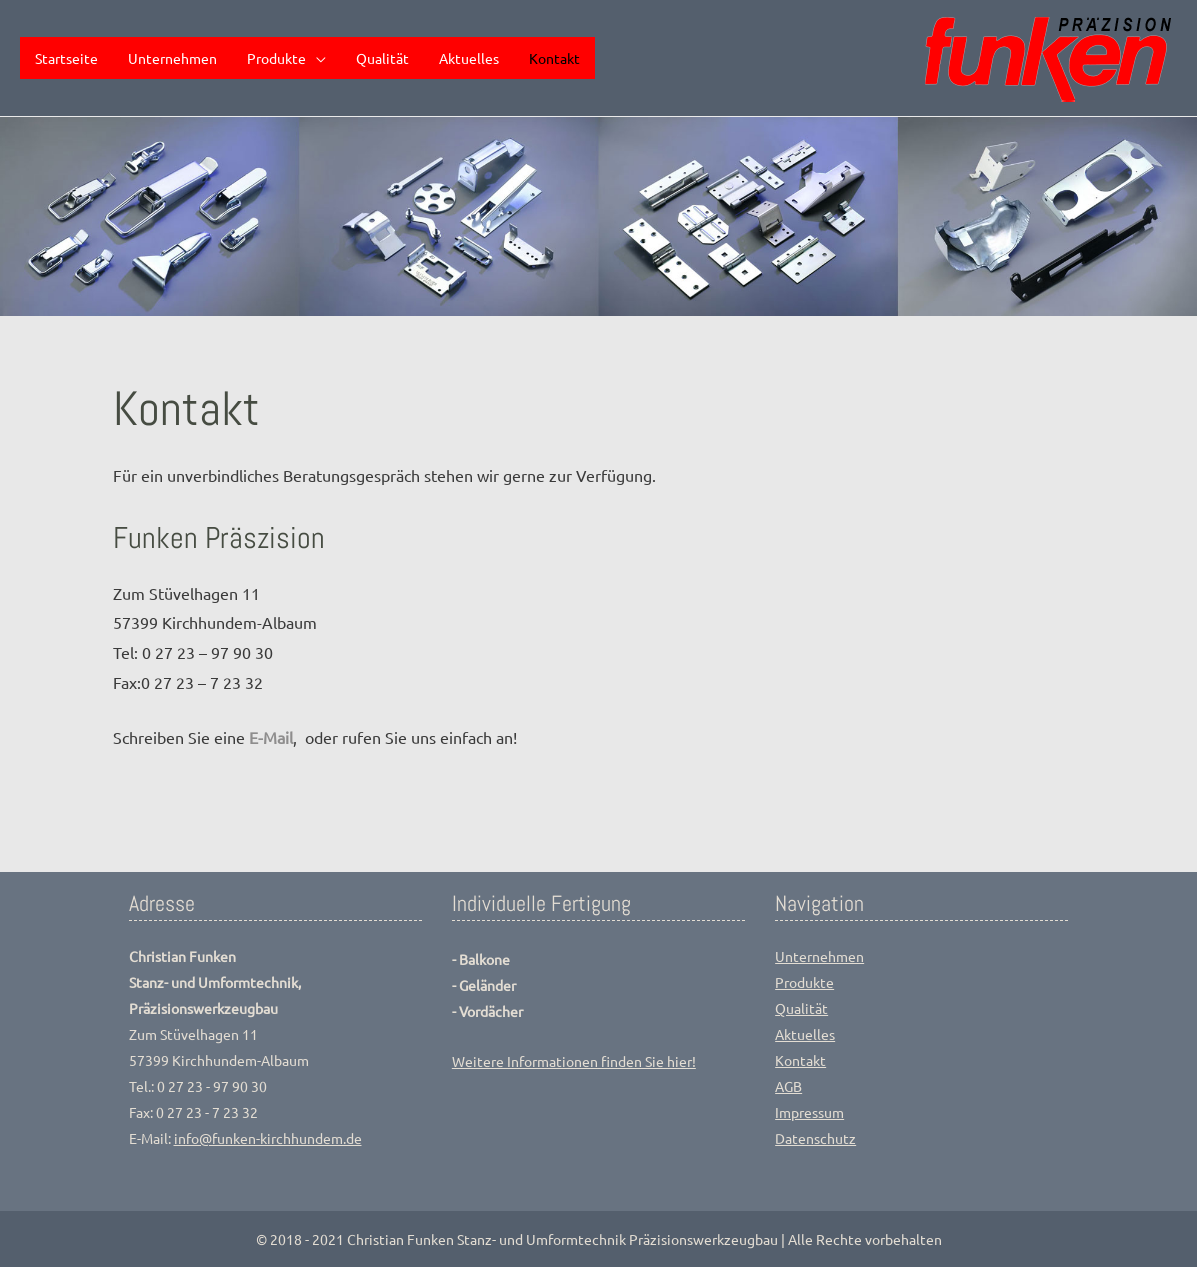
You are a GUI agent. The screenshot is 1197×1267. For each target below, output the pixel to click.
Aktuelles (805, 1034)
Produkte (804, 982)
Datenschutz (815, 1138)
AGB (788, 1086)
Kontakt (800, 1060)
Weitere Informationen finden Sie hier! (574, 1061)
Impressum (809, 1112)
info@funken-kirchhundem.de (268, 1138)
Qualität (801, 1008)
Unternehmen (819, 956)
